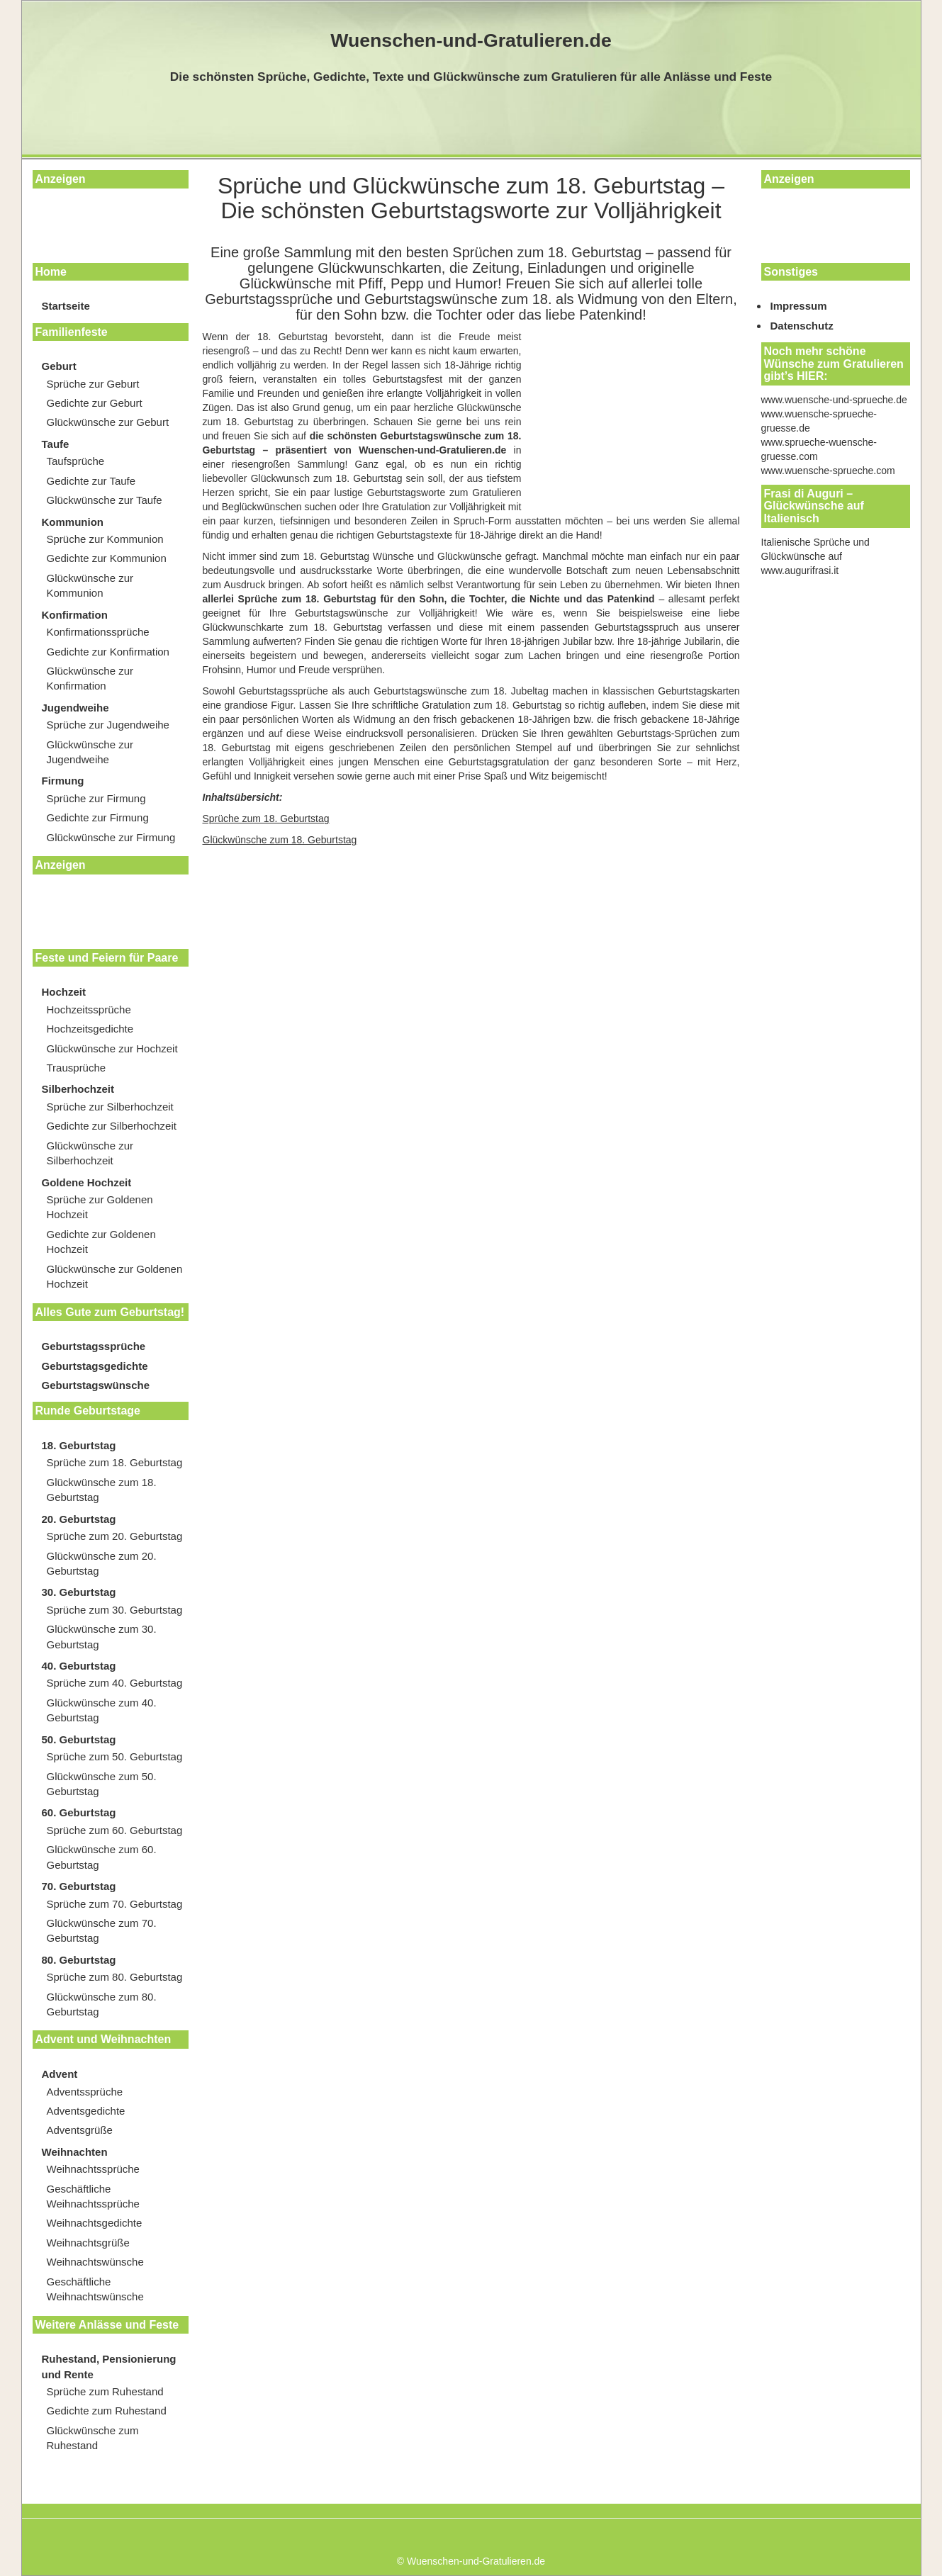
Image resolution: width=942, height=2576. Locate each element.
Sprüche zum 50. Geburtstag (115, 1756)
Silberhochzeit (78, 1089)
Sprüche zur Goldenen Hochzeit (100, 1206)
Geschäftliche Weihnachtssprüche (93, 2196)
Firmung (63, 781)
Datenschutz (802, 326)
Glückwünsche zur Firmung (111, 837)
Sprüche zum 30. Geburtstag (115, 1610)
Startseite (66, 306)
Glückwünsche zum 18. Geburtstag (102, 1489)
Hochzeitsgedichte (90, 1029)
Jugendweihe (75, 708)
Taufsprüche (76, 461)
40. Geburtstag (79, 1666)
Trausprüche (76, 1068)
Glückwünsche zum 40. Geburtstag (102, 1710)
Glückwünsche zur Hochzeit (112, 1048)
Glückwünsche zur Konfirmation (90, 678)
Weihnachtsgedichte (94, 2223)
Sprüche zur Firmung (96, 798)
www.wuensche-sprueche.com (828, 470)
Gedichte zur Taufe (91, 481)
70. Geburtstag (79, 1886)
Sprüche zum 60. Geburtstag (115, 1830)
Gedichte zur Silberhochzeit (111, 1126)
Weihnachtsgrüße (88, 2243)
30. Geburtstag (79, 1592)
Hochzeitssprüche (89, 1009)
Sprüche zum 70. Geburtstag (115, 1904)
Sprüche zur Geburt (93, 384)
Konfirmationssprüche (98, 632)
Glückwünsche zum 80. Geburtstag (102, 2004)
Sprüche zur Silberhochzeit (110, 1107)
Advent (60, 2074)
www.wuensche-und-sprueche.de (834, 399)
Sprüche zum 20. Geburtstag (115, 1536)
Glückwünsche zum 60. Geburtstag (102, 1856)
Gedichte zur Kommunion (107, 558)
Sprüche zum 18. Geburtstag (115, 1462)
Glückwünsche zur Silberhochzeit (90, 1153)
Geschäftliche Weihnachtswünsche (95, 2289)
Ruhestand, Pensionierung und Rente (109, 2366)
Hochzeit (64, 992)
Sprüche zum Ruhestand (105, 2391)
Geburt (59, 366)
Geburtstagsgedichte (95, 1366)
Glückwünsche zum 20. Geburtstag (102, 1563)
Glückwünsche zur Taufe (104, 500)
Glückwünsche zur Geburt (108, 422)
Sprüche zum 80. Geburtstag (115, 1977)
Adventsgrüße (80, 2130)
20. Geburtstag (79, 1519)
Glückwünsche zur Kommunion (90, 585)
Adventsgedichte (86, 2111)
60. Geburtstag (79, 1812)
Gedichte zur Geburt (94, 403)
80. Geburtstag (79, 1960)
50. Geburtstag (79, 1739)
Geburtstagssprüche (94, 1346)
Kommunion (73, 522)
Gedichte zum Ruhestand (107, 2411)
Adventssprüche (85, 2092)
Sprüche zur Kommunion (105, 539)
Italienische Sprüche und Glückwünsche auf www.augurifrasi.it (815, 556)
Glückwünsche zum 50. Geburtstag (102, 1783)
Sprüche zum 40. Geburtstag (115, 1683)
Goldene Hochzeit (87, 1182)
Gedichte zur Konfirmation (108, 652)
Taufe (55, 444)
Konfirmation (75, 615)
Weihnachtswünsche (95, 2262)
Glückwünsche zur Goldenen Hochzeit (115, 1276)
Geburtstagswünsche (96, 1385)
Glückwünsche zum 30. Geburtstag (102, 1636)
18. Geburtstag (79, 1445)
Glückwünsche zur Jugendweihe (90, 751)
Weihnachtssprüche (93, 2169)
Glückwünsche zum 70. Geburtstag (102, 1930)
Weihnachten (75, 2152)
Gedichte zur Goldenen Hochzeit (101, 1241)
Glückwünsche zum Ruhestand (93, 2437)
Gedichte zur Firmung (98, 817)
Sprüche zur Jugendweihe (108, 725)
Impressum (798, 306)
